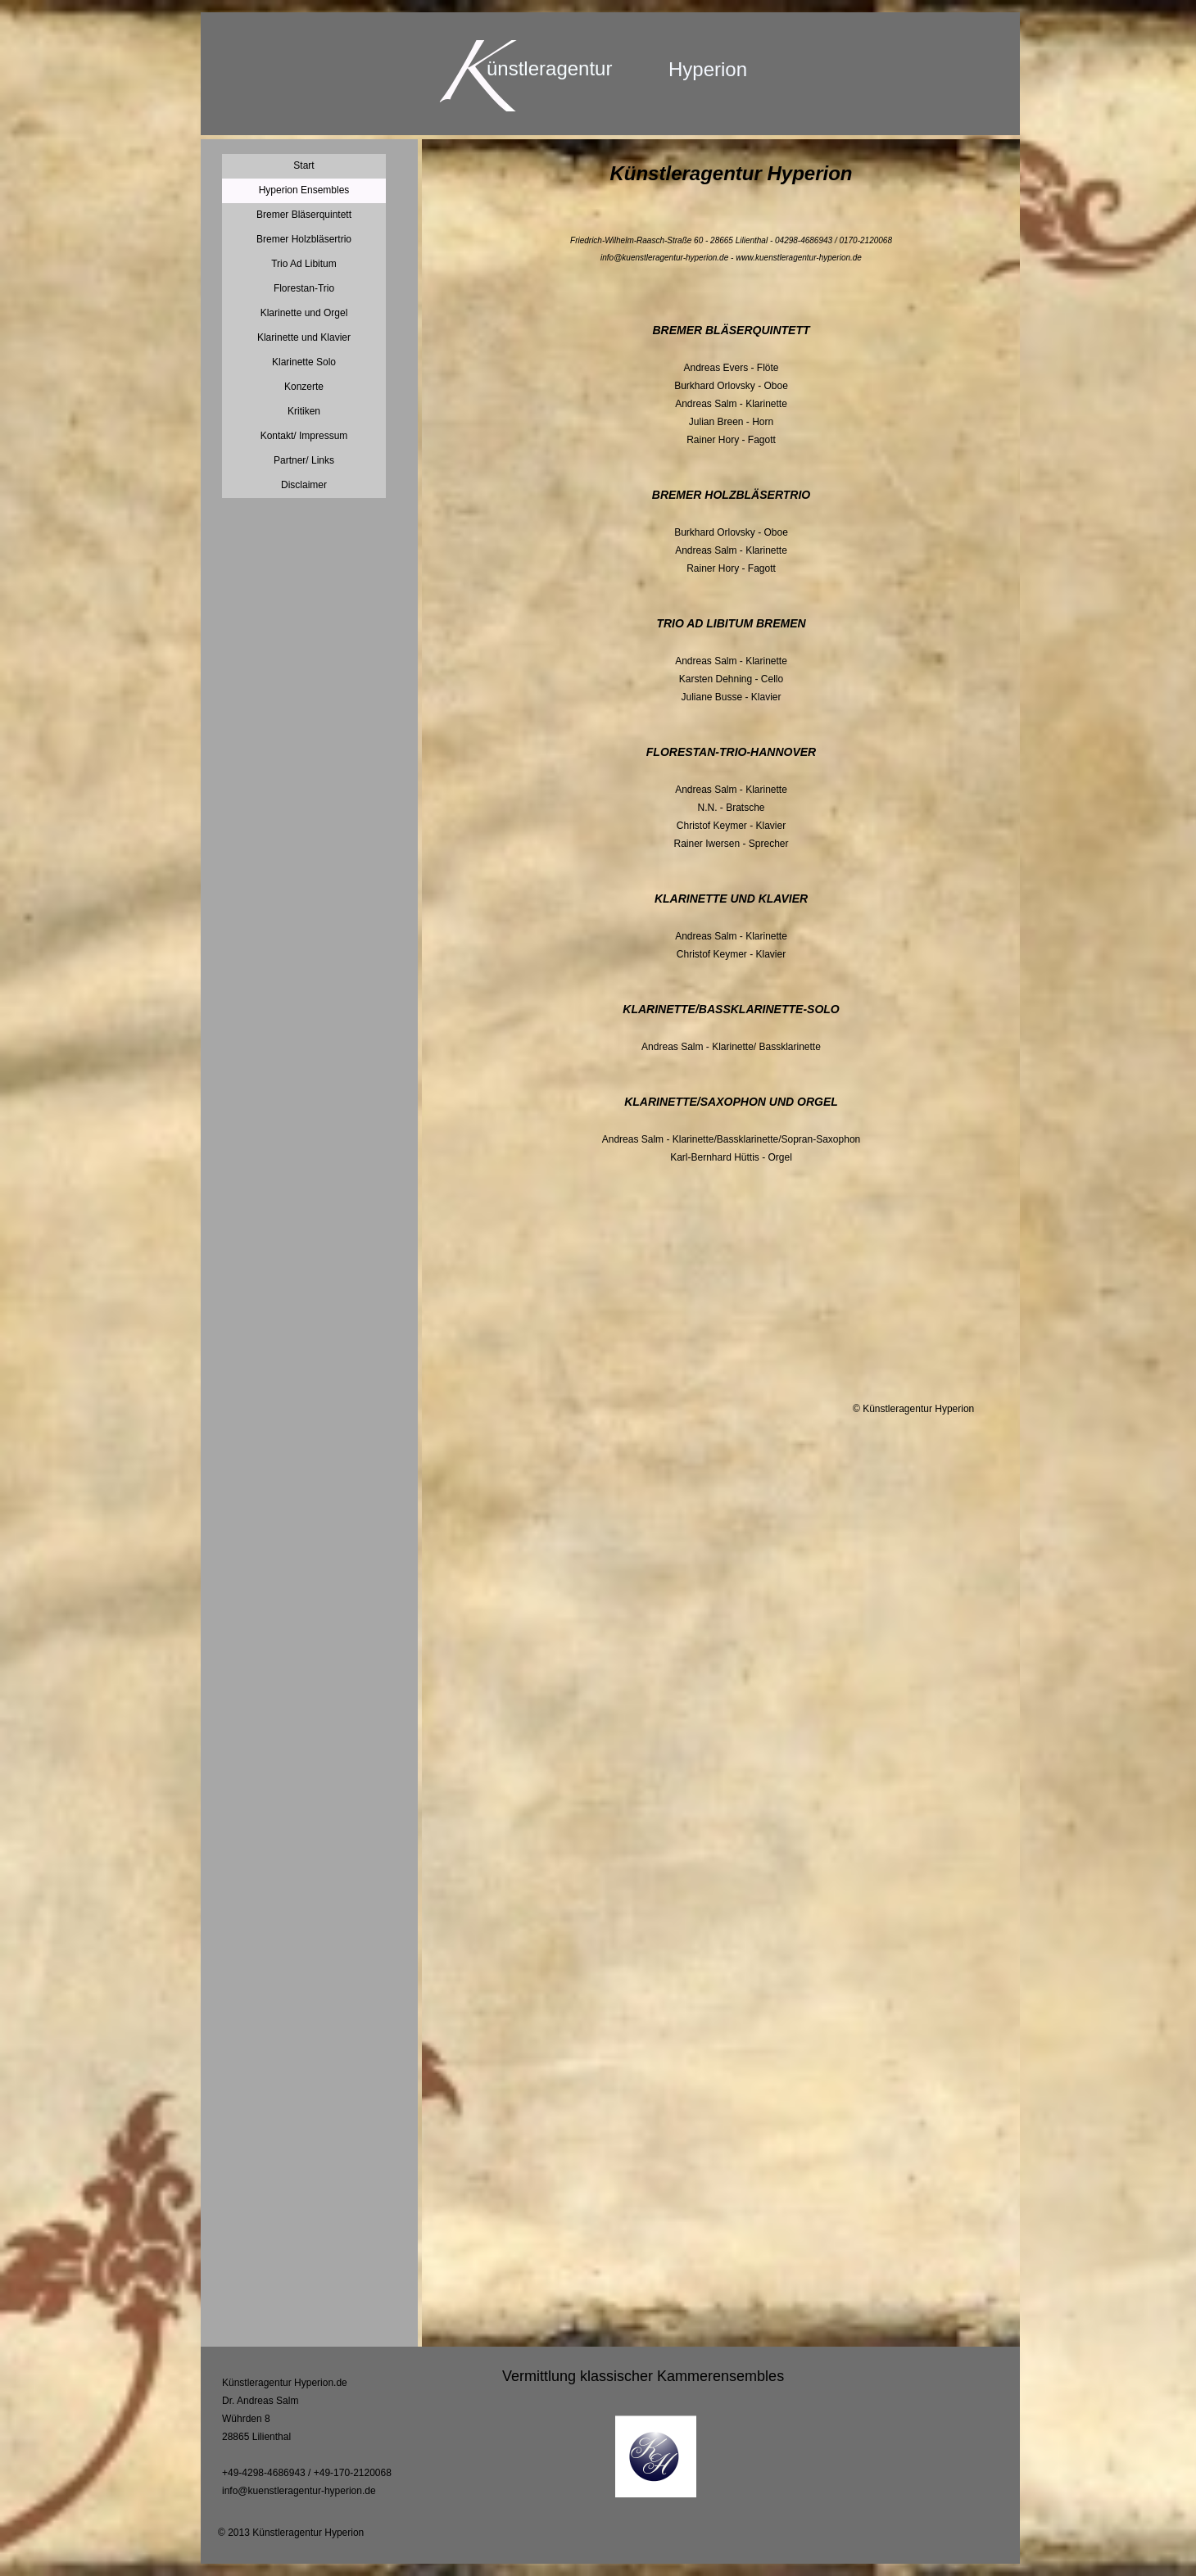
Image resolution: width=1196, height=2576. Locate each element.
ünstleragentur (549, 68)
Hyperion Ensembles (304, 190)
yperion (714, 69)
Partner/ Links (304, 460)
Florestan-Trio (304, 288)
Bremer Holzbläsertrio (303, 239)
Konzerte (304, 386)
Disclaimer (304, 485)
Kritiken (304, 411)
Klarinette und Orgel (304, 313)
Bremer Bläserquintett (303, 214)
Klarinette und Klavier (304, 337)
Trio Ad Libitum (304, 263)
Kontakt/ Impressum (304, 435)
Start (303, 165)
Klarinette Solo (304, 362)
